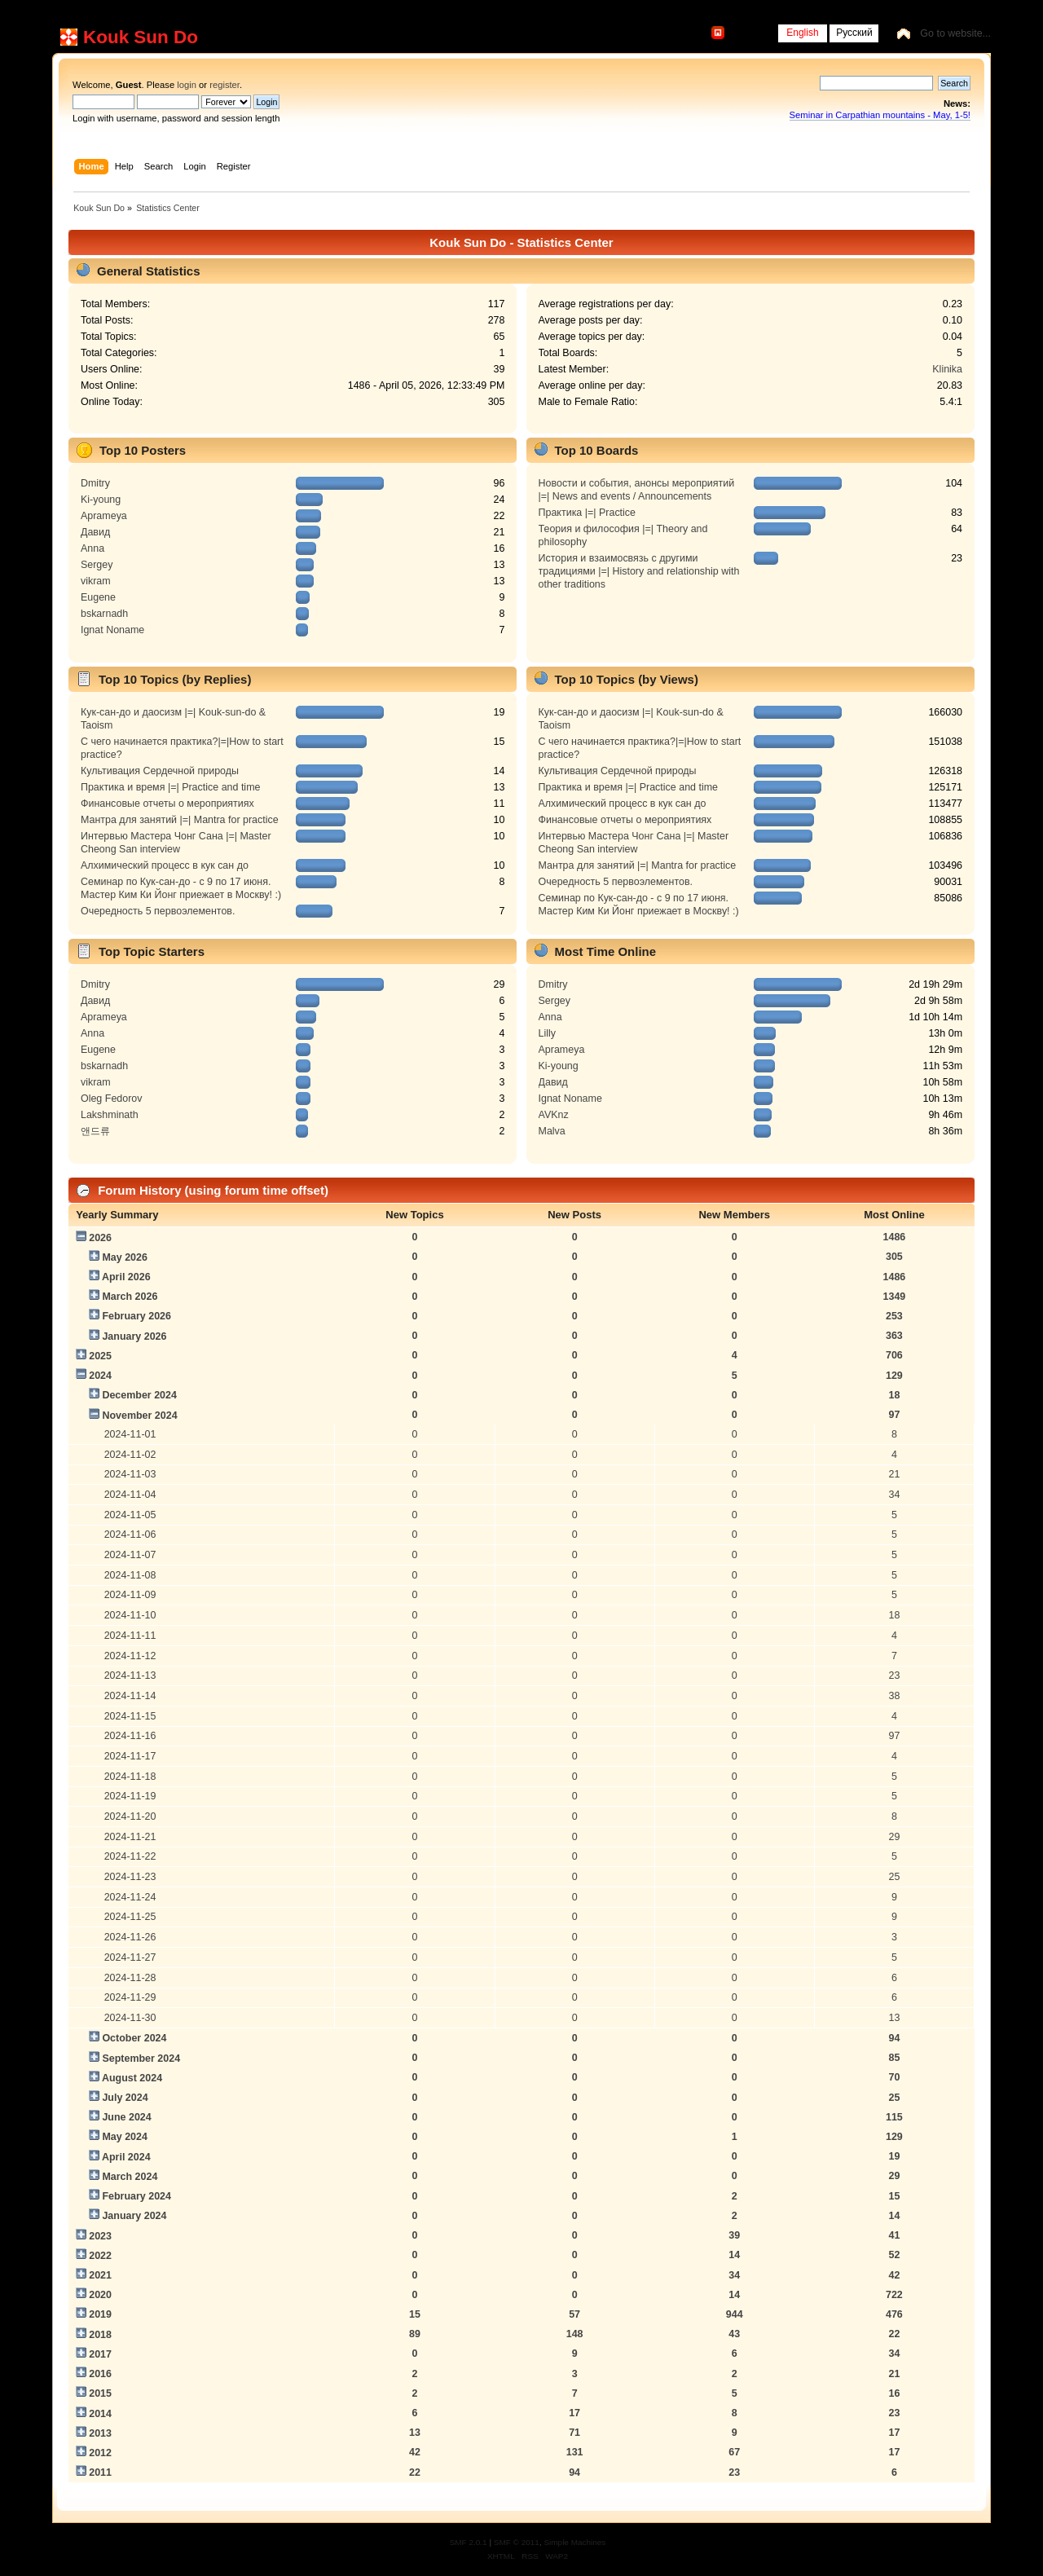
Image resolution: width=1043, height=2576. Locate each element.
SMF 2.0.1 (468, 2542)
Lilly (547, 1033)
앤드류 (95, 1131)
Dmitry (95, 483)
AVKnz (554, 1115)
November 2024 (139, 1415)
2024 (100, 1375)
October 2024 (134, 2038)
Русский (854, 32)
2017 (100, 2354)
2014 (100, 2414)
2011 (100, 2472)
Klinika (947, 369)
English (802, 32)
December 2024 (139, 1395)
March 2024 (129, 2176)
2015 (100, 2393)
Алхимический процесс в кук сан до (165, 865)
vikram (96, 581)
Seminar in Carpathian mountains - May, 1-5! (880, 115)
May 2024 (124, 2136)
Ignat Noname (112, 630)
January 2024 (134, 2216)
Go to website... (955, 33)
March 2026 (129, 1296)
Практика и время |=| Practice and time (171, 787)
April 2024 (126, 2157)
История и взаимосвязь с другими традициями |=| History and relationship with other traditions (639, 571)
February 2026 (136, 1316)
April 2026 (126, 1277)
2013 (100, 2433)
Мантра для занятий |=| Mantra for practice (180, 820)
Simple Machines (574, 2542)
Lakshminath (110, 1115)
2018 (100, 2334)
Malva (552, 1131)
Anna (92, 548)
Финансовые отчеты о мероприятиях (167, 803)
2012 (100, 2453)
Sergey (97, 564)
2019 (100, 2314)
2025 (100, 1356)
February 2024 (136, 2196)
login (186, 85)
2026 (100, 1238)
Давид (95, 532)
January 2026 (134, 1336)
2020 (100, 2295)
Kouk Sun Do (140, 37)
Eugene (98, 597)
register (224, 85)
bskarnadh (104, 613)
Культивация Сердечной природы (160, 771)
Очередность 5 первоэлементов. (158, 911)
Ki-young (101, 499)
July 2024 (124, 2097)
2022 (100, 2255)
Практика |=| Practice (587, 512)
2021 (100, 2275)
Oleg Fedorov (112, 1098)
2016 (100, 2374)
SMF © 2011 (516, 2542)
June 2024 (126, 2117)
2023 (100, 2236)
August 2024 (132, 2078)
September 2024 (141, 2058)
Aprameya (104, 516)
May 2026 (124, 1257)
